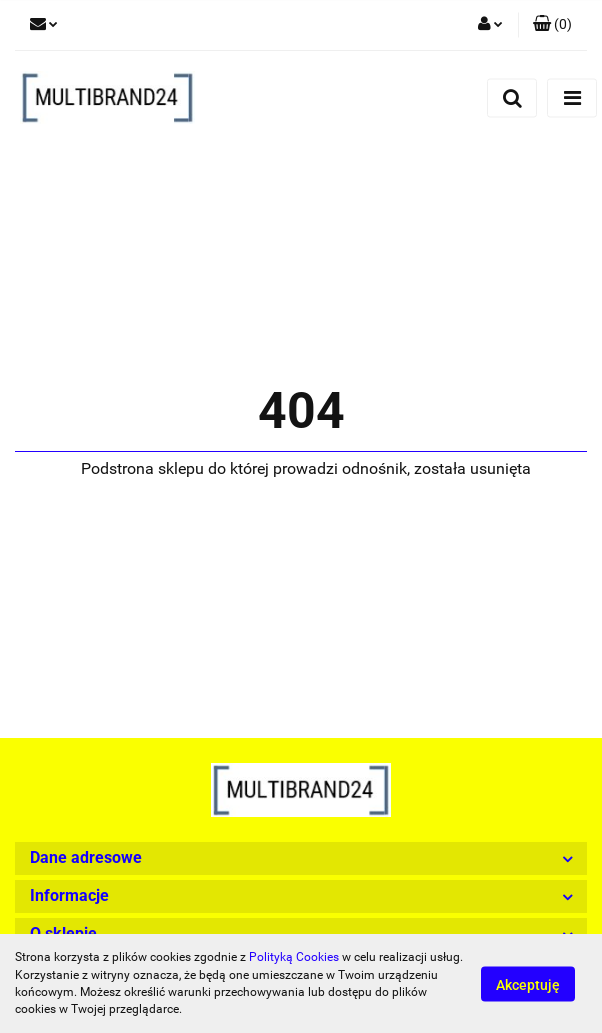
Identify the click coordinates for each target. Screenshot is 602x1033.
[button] (552, 25)
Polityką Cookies (294, 957)
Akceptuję (528, 984)
